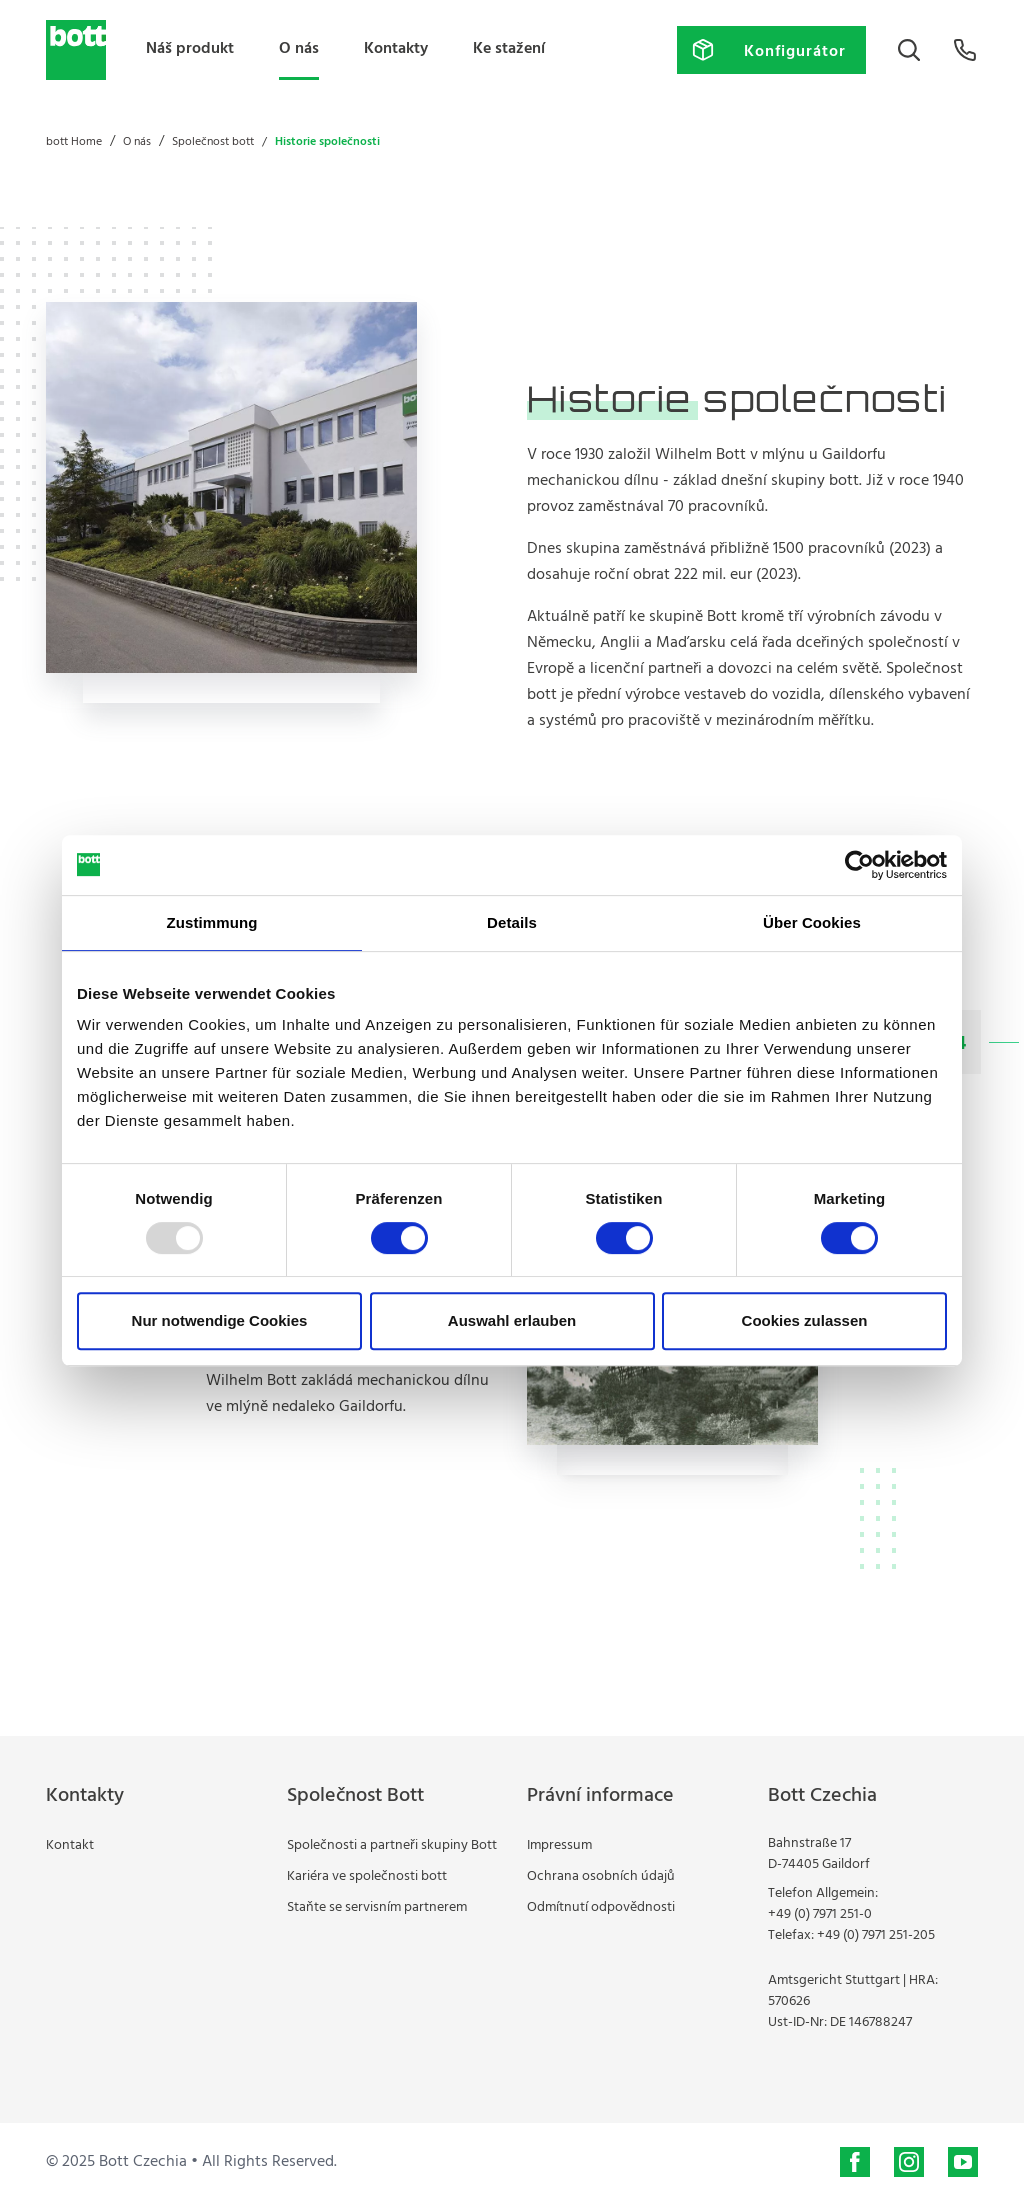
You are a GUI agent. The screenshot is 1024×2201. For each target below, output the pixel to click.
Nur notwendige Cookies (220, 1320)
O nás (299, 49)
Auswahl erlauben (512, 1320)
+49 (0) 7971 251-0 (820, 1914)
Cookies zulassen (805, 1320)
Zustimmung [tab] (212, 922)
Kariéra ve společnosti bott (367, 1876)
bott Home (74, 142)
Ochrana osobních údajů (601, 1876)
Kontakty (396, 49)
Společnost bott (213, 142)
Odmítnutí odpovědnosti (601, 1907)
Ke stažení (509, 49)
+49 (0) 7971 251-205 (876, 1935)
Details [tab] (512, 922)
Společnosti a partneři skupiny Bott (392, 1845)
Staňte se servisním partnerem (377, 1907)
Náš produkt (190, 49)
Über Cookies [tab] (812, 922)
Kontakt (70, 1845)
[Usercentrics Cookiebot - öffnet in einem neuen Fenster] (859, 865)
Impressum (559, 1845)
